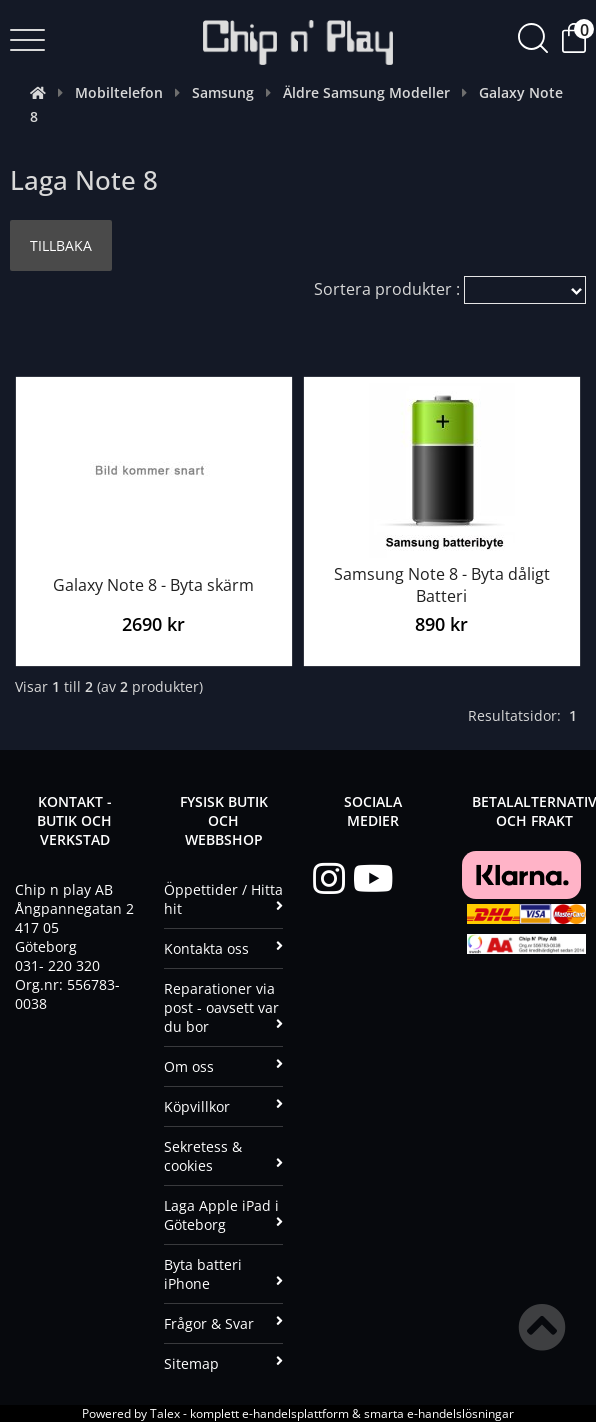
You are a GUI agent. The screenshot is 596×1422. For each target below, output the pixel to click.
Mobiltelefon (119, 92)
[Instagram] (333, 879)
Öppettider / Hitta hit (223, 899)
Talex (165, 1413)
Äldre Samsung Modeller (366, 92)
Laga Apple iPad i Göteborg (223, 1215)
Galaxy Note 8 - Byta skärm (153, 585)
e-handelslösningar (460, 1413)
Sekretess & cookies (223, 1156)
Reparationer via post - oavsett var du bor (223, 1007)
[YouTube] (373, 879)
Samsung (223, 92)
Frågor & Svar (223, 1323)
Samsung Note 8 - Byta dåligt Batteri (442, 585)
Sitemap (223, 1363)
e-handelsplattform (295, 1413)
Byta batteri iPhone (223, 1274)
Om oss (223, 1066)
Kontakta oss (223, 948)
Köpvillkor (223, 1106)
